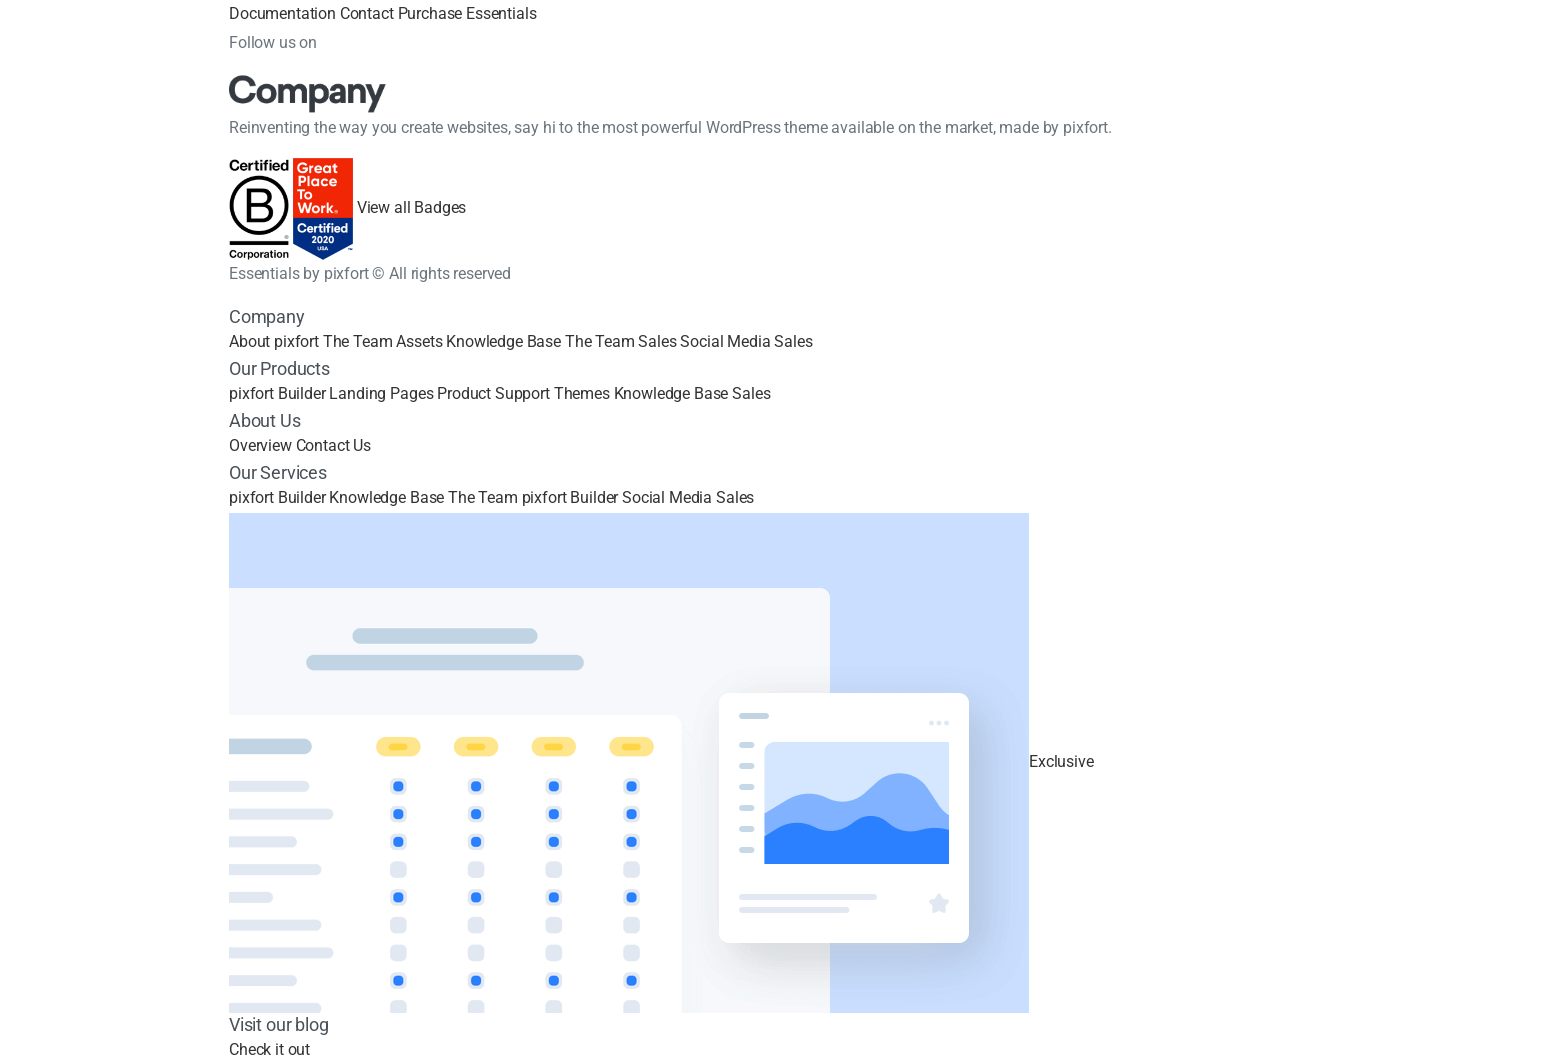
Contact (367, 13)
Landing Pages (381, 393)
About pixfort (274, 341)
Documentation (282, 13)
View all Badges (412, 208)
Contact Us (333, 445)
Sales (657, 341)
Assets (419, 341)
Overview (260, 445)
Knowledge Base (503, 341)
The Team (358, 341)
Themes (582, 393)
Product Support (493, 393)
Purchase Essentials (467, 13)
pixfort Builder (277, 393)
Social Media (725, 341)
